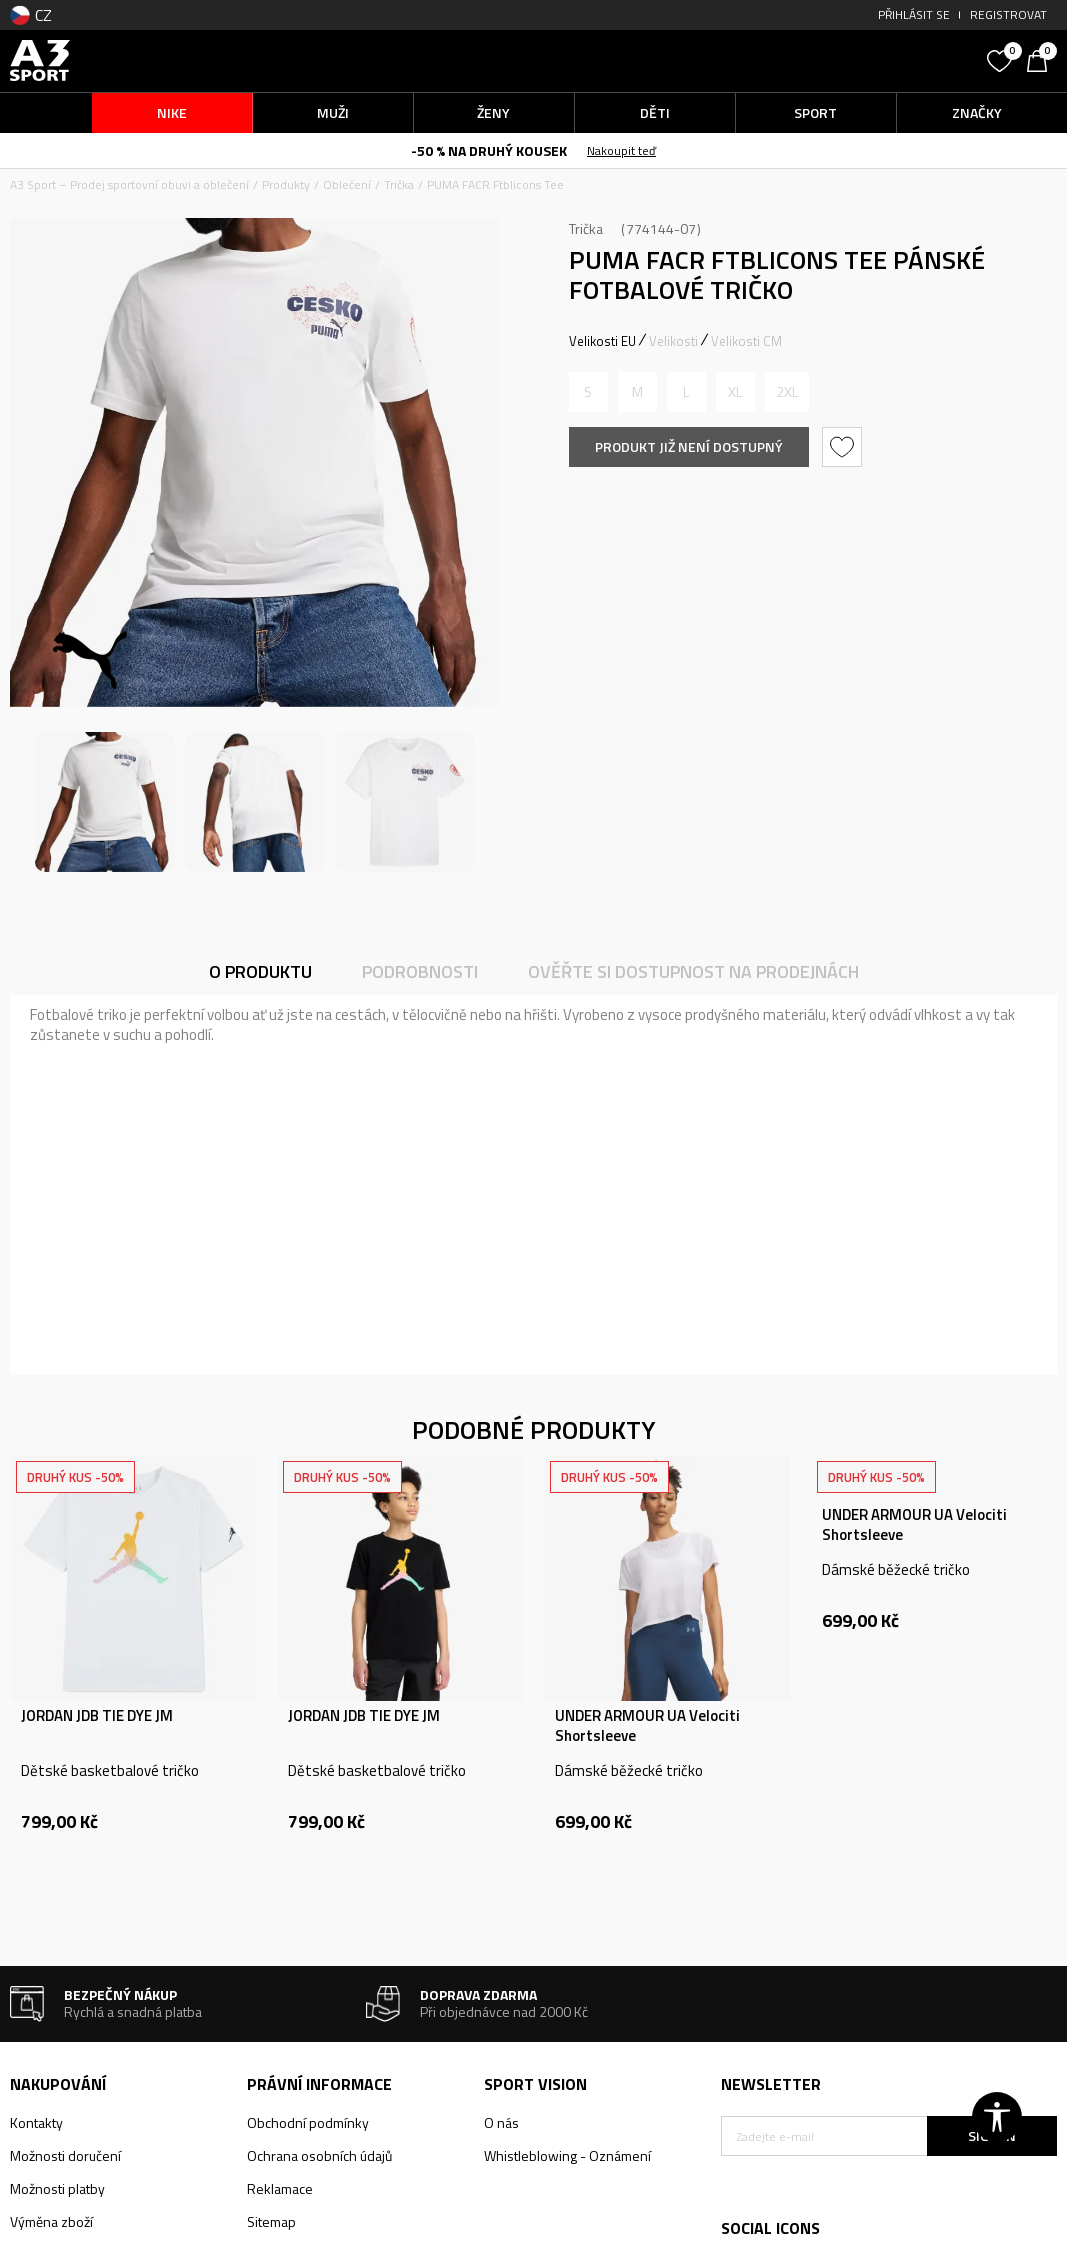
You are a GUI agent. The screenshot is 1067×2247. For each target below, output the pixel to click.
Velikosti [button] (673, 341)
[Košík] (1042, 59)
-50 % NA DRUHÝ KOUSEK (489, 150)
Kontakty (36, 2122)
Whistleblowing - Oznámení (567, 2155)
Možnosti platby (57, 2188)
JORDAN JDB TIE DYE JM (97, 1716)
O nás (501, 2122)
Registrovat (1008, 14)
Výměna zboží (51, 2221)
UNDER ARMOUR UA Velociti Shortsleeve (647, 1726)
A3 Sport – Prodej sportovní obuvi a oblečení (129, 184)
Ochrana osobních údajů (319, 2155)
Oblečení (347, 184)
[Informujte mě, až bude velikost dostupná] (588, 392)
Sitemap (271, 2221)
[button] (849, 60)
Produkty (286, 184)
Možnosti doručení (65, 2155)
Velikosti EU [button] (602, 341)
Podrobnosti (420, 971)
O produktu (260, 971)
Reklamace (280, 2188)
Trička (399, 184)
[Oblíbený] (1002, 59)
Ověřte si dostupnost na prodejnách (693, 971)
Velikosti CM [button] (746, 341)
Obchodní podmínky (308, 2122)
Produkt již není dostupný (689, 446)
